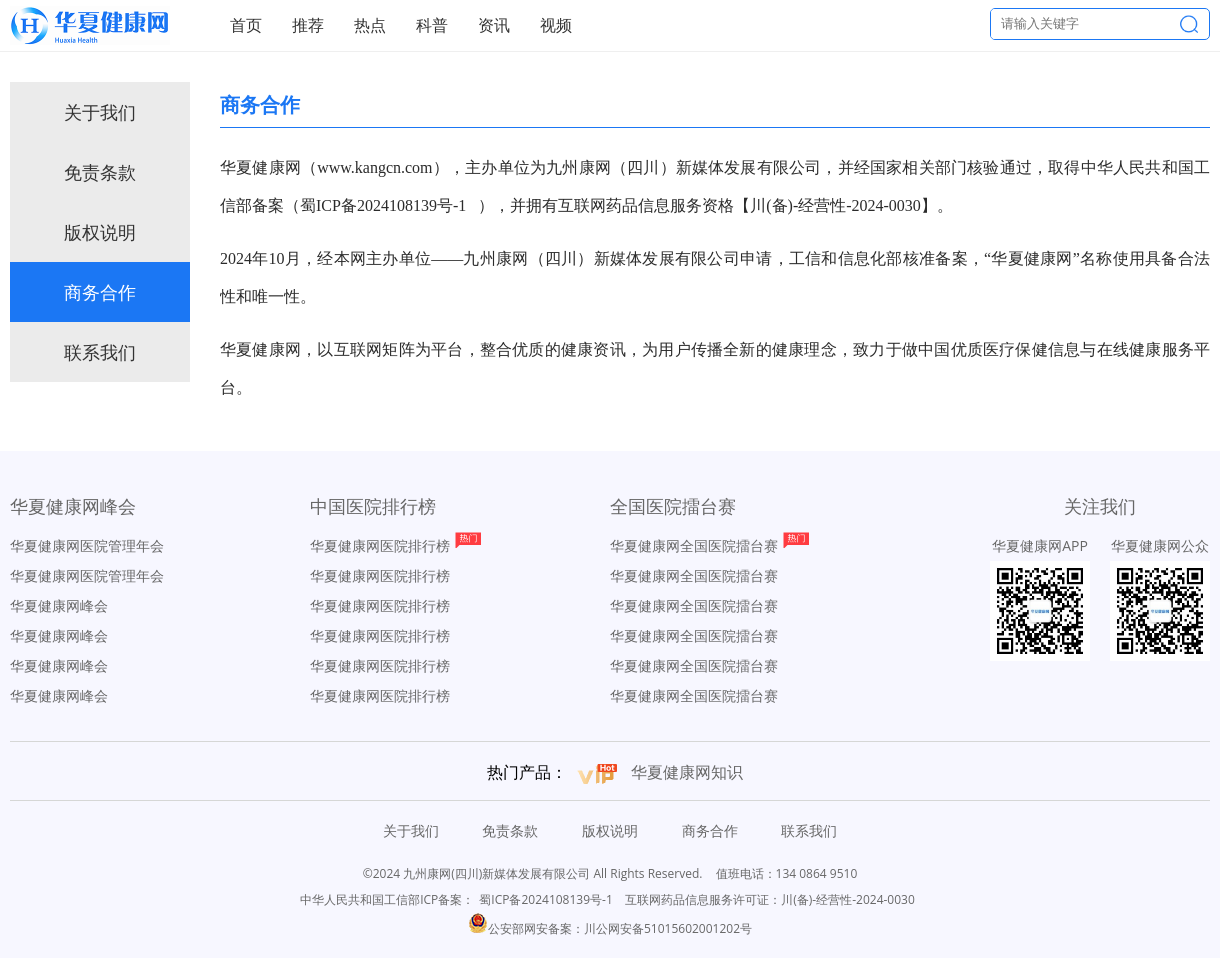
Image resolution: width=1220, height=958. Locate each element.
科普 (432, 25)
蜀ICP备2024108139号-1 (545, 899)
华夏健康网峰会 (59, 605)
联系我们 (100, 352)
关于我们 (100, 112)
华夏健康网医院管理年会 (87, 545)
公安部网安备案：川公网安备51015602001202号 (610, 928)
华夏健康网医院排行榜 (380, 545)
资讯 (494, 25)
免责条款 (100, 172)
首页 (246, 25)
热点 (370, 25)
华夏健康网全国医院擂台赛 (694, 545)
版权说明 (100, 232)
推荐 (308, 25)
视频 (556, 25)
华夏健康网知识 (687, 772)
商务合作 (100, 292)
